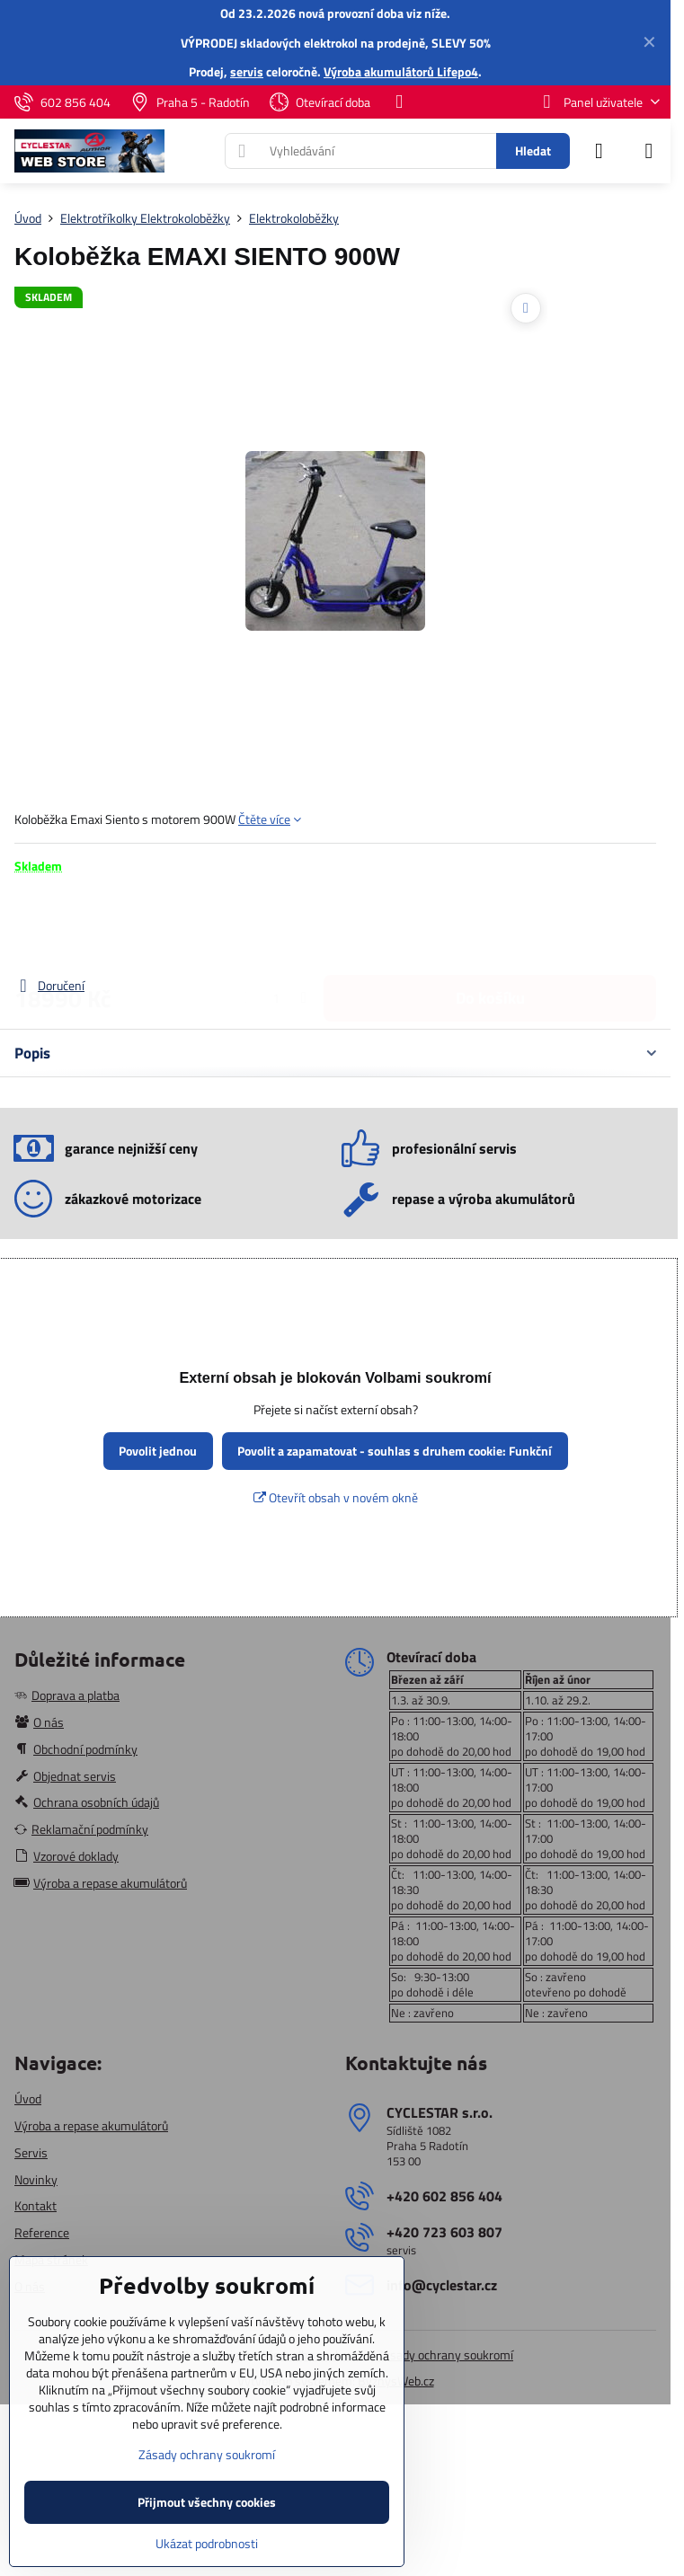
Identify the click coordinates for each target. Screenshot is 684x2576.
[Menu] (649, 151)
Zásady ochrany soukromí (445, 2354)
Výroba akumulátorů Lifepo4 (401, 71)
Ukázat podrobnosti (206, 2543)
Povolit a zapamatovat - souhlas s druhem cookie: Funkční (394, 1450)
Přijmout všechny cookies (207, 2501)
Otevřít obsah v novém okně (335, 1497)
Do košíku (490, 925)
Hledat (533, 150)
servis (246, 71)
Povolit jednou (158, 1450)
